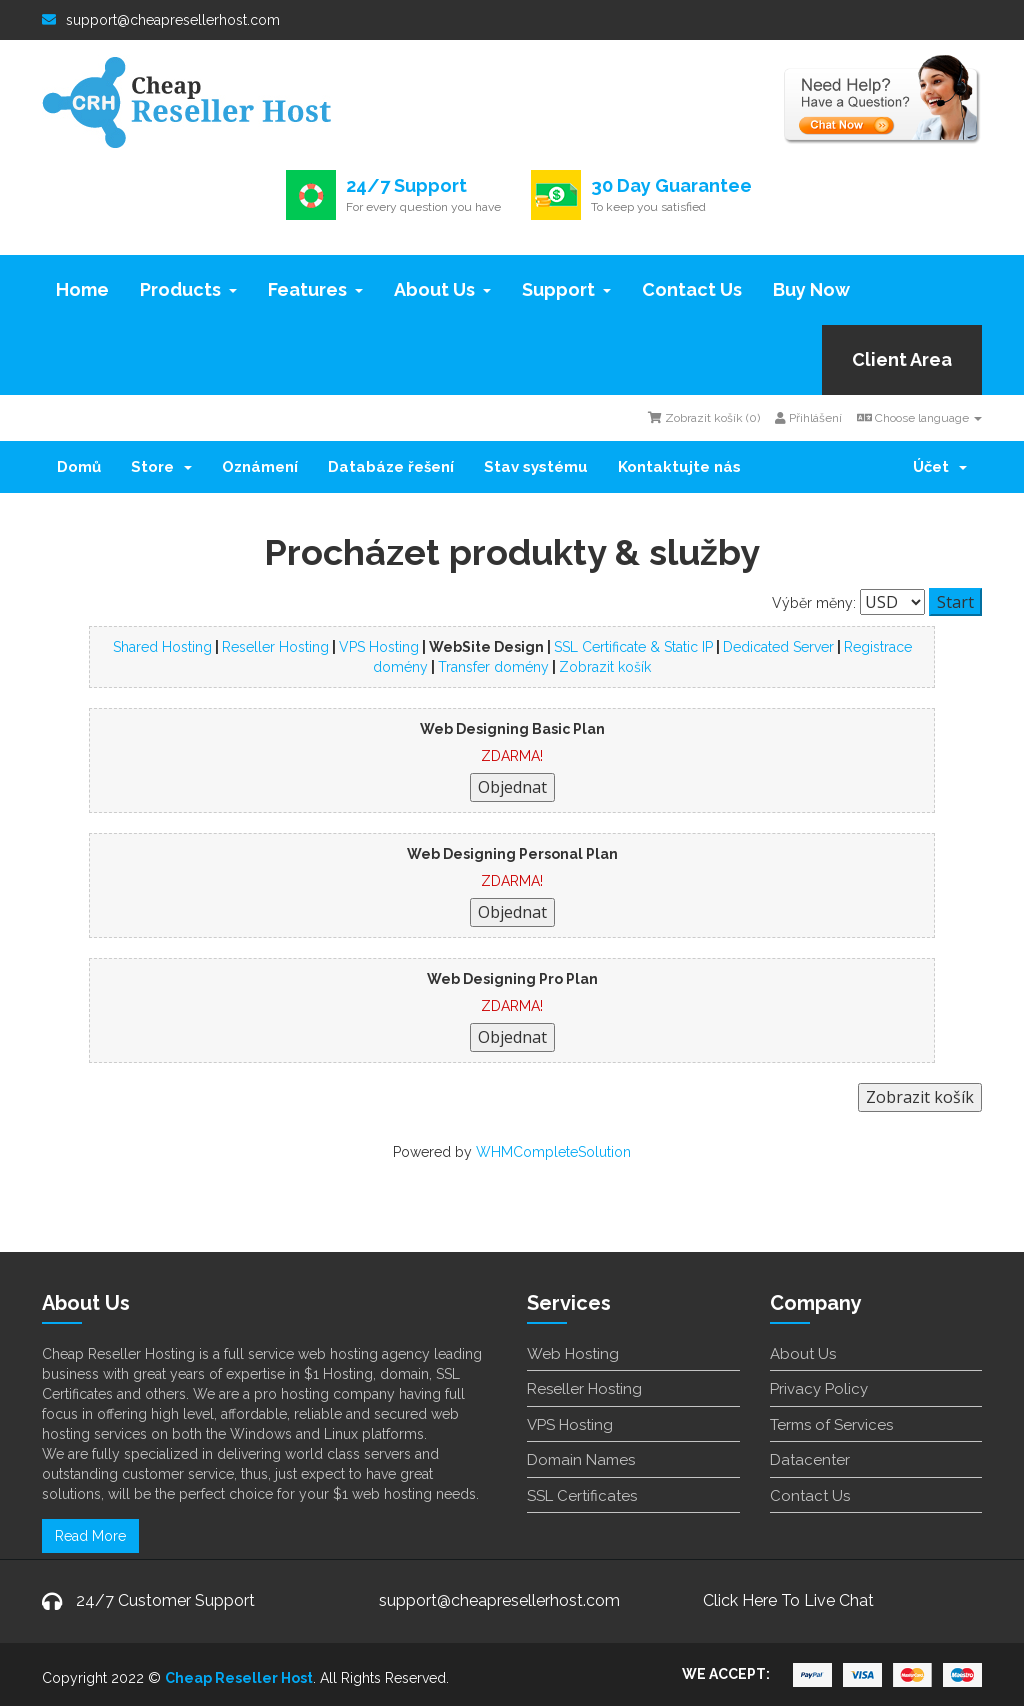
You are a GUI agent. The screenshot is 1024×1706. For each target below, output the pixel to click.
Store (161, 467)
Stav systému (536, 467)
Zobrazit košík (605, 667)
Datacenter (810, 1460)
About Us (442, 289)
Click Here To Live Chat (788, 1600)
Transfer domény (493, 667)
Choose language (919, 418)
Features (315, 289)
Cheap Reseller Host (239, 1678)
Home (82, 289)
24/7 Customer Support (165, 1600)
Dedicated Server (778, 647)
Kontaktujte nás (679, 467)
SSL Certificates (582, 1496)
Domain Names (581, 1460)
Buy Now (811, 289)
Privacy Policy (819, 1389)
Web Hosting (573, 1354)
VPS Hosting (379, 647)
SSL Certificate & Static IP (633, 647)
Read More (90, 1536)
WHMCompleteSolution (553, 1152)
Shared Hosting (162, 647)
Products (188, 289)
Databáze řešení (391, 467)
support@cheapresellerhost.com (161, 20)
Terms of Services (831, 1425)
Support (566, 289)
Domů (79, 467)
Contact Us (692, 289)
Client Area (902, 359)
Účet (940, 467)
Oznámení (260, 467)
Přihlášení (808, 418)
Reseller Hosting (275, 647)
